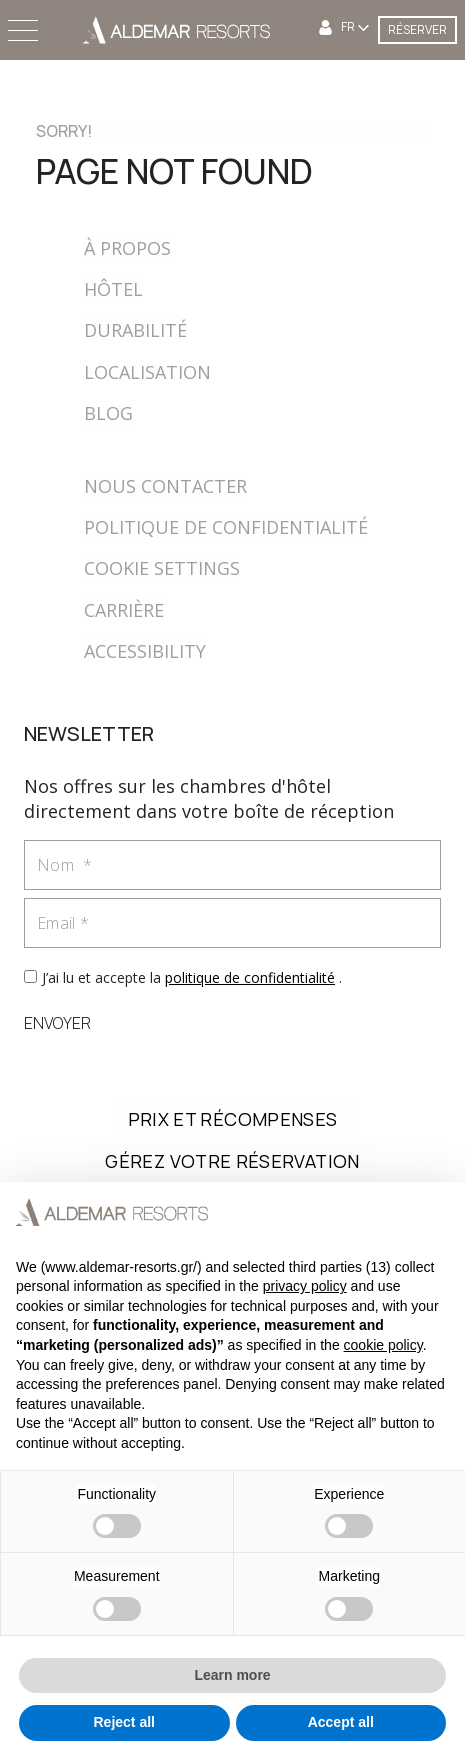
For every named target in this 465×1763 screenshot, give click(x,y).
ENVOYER (57, 1023)
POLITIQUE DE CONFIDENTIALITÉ (226, 527)
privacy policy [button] (305, 1286)
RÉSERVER (417, 29)
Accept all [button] (341, 1722)
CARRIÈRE (124, 610)
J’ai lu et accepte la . (192, 977)
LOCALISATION (147, 372)
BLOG (108, 413)
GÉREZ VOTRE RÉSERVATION (232, 1161)
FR (349, 27)
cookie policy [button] (383, 1345)
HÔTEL (113, 289)
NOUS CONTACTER (165, 486)
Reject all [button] (124, 1722)
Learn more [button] (232, 1675)
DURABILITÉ (135, 330)
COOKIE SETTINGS (162, 568)
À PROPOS (127, 248)
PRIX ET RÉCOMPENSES (233, 1119)
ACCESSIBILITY (145, 651)
